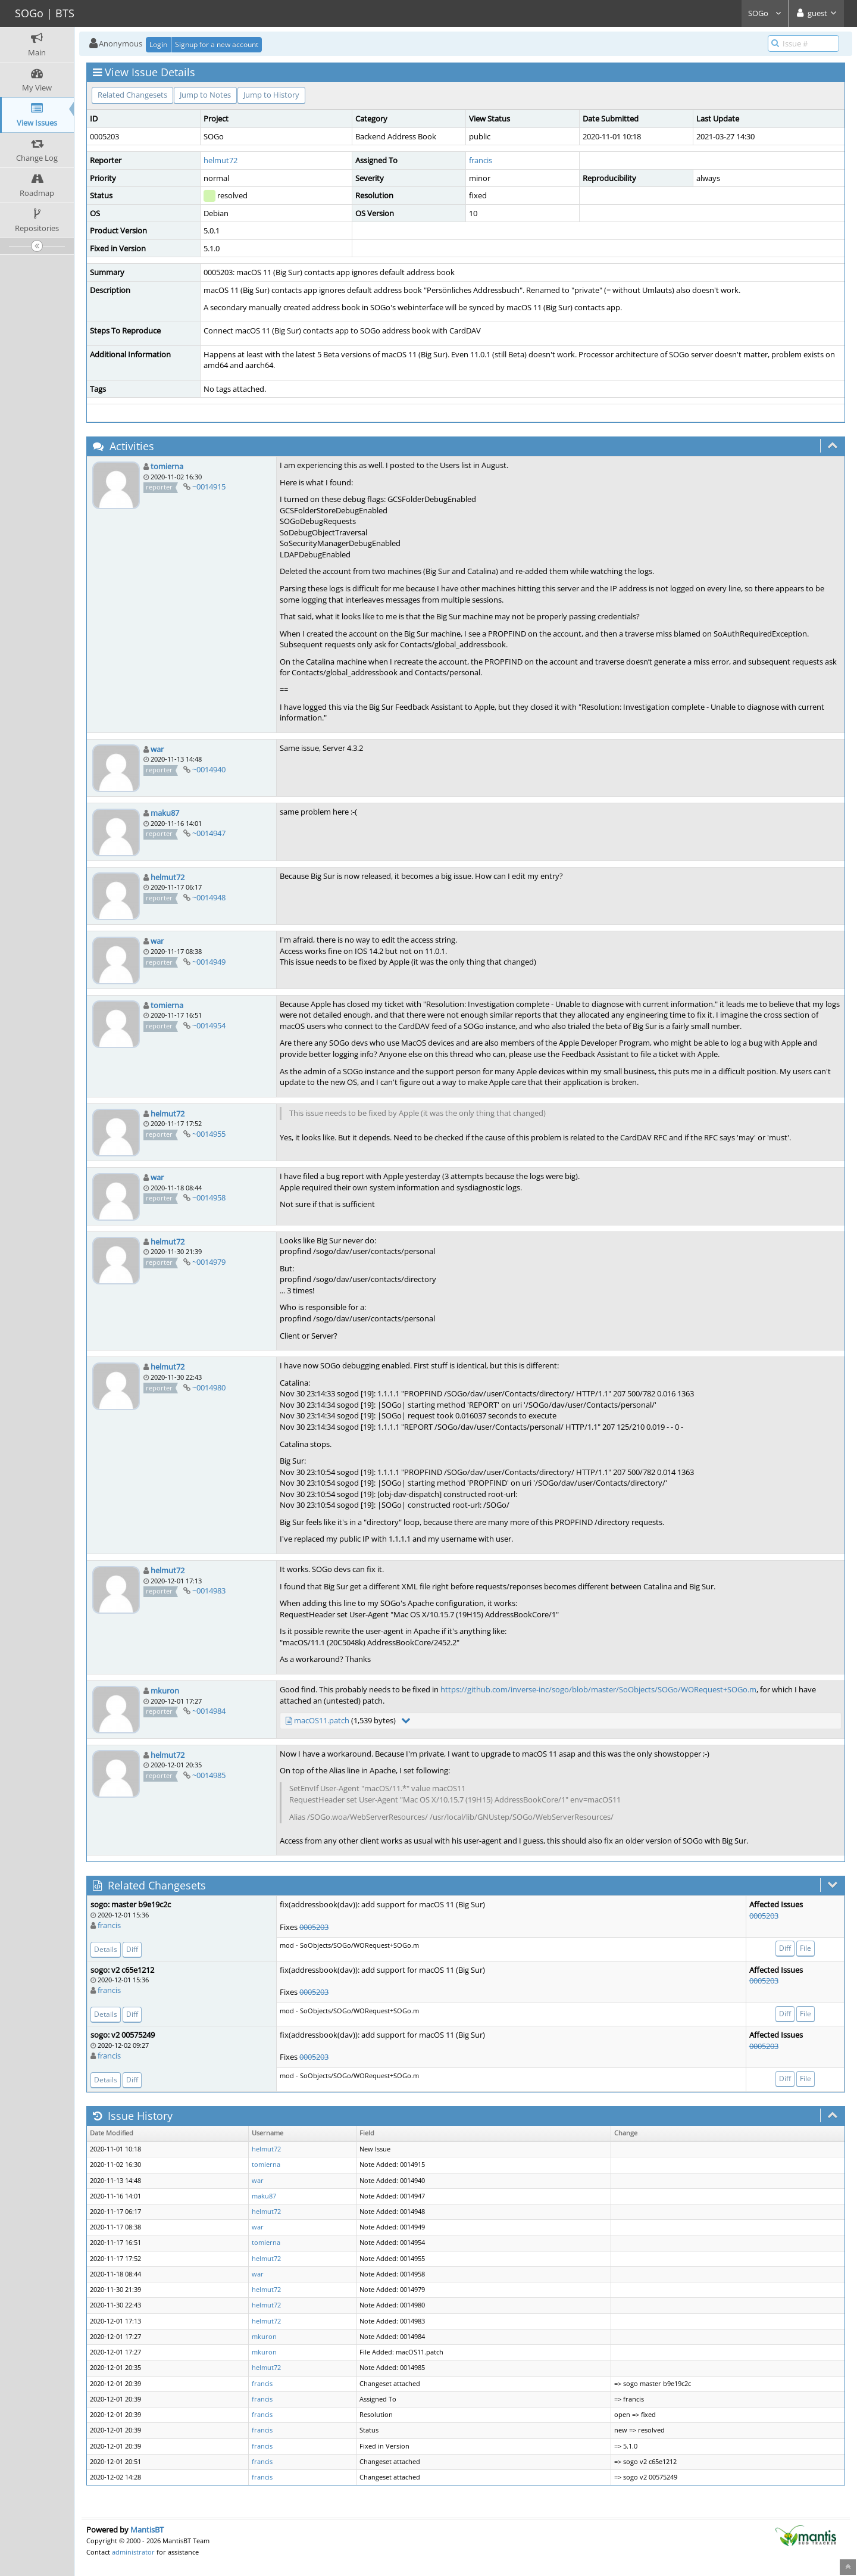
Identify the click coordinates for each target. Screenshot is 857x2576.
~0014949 (209, 961)
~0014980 (209, 1387)
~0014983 (209, 1590)
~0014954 (209, 1025)
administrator (133, 2551)
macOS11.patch (321, 1720)
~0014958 (209, 1197)
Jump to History (271, 94)
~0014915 (209, 486)
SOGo (765, 13)
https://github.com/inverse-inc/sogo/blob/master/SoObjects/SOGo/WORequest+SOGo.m (598, 1689)
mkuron (165, 1690)
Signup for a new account (216, 44)
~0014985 (209, 1775)
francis (480, 160)
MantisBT (147, 2529)
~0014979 (209, 1261)
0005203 (314, 1927)
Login (158, 44)
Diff (132, 1949)
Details (105, 1949)
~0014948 (209, 897)
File (805, 1948)
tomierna (167, 466)
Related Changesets (132, 94)
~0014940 (209, 769)
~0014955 (209, 1133)
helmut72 (220, 160)
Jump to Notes (205, 94)
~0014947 (209, 833)
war (157, 749)
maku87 (165, 812)
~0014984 (209, 1710)
